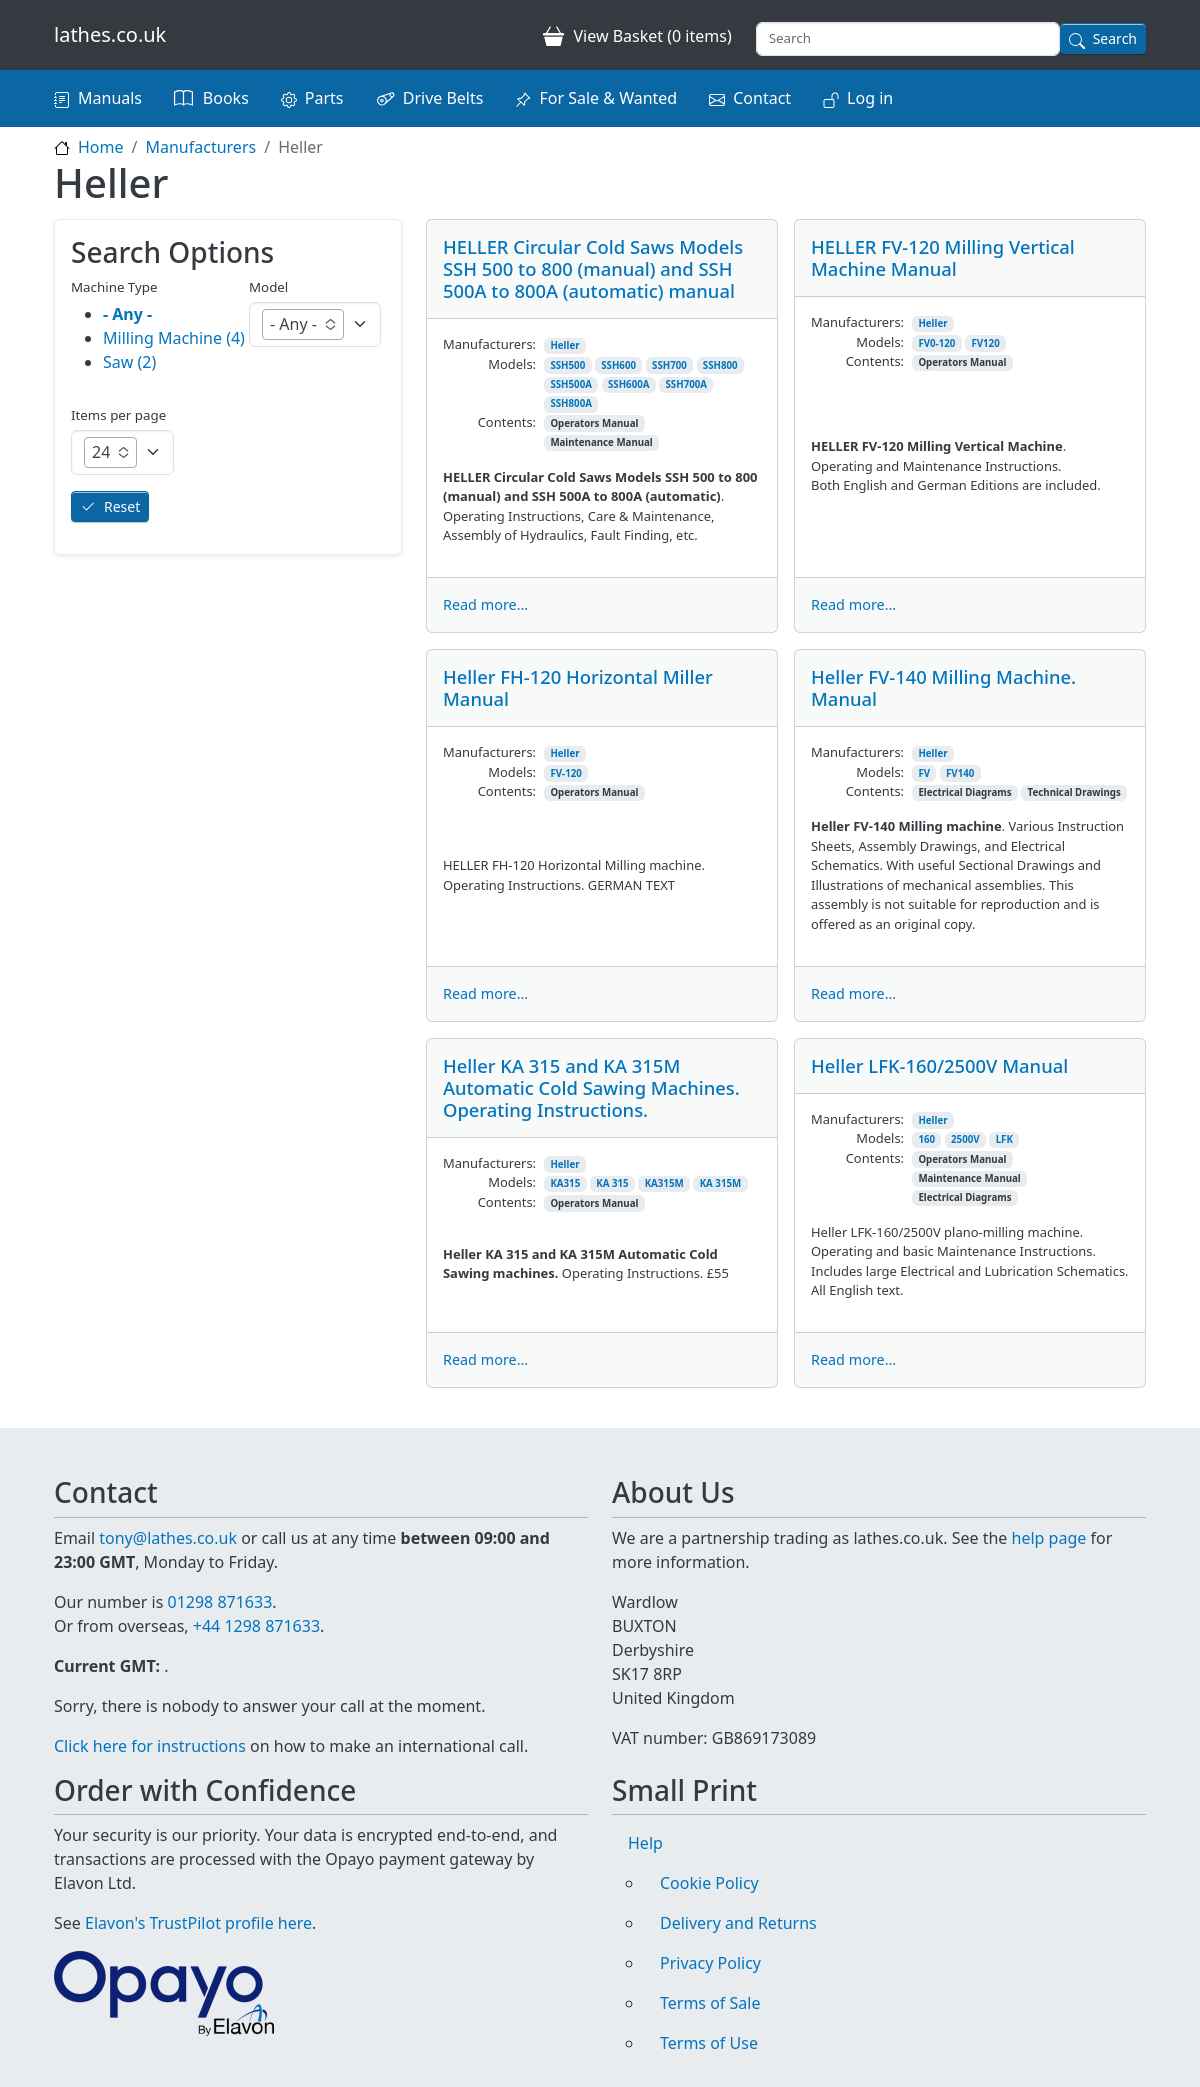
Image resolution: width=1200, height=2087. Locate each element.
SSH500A (571, 384)
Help (645, 1843)
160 (926, 1139)
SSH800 (720, 365)
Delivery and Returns (738, 1923)
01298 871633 (219, 1602)
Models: (512, 364)
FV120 (985, 343)
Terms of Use (709, 2043)
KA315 (565, 1183)
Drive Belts (443, 98)
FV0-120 (936, 343)
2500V (965, 1139)
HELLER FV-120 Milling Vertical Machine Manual (943, 257)
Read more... (485, 604)
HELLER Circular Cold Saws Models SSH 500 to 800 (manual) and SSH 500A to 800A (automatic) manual (593, 268)
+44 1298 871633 (256, 1626)
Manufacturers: (489, 344)
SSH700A (687, 384)
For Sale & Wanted (608, 98)
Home (101, 147)
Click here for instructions (150, 1746)
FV (924, 773)
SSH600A (629, 384)
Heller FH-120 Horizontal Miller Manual (578, 687)
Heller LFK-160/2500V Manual (939, 1065)
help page (1049, 1538)
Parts (324, 98)
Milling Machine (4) (174, 338)
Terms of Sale (710, 2003)
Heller (564, 345)
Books (226, 98)
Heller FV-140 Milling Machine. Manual (943, 687)
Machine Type (114, 287)
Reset (122, 506)
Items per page (118, 415)
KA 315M (721, 1183)
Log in (870, 98)
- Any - (127, 314)
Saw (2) (129, 362)
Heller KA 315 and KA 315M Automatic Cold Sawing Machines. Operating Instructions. (591, 1087)
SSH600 (618, 365)
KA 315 (612, 1183)
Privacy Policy (710, 1963)
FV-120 (565, 773)
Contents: (507, 422)
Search (1115, 38)
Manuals (110, 98)
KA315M (664, 1183)
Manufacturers (200, 147)
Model (268, 287)
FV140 (960, 773)
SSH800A (571, 403)
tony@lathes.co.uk (168, 1538)
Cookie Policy (709, 1883)
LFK (1004, 1139)
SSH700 (669, 365)
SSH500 (567, 365)
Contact (762, 98)
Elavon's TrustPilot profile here (198, 1923)
